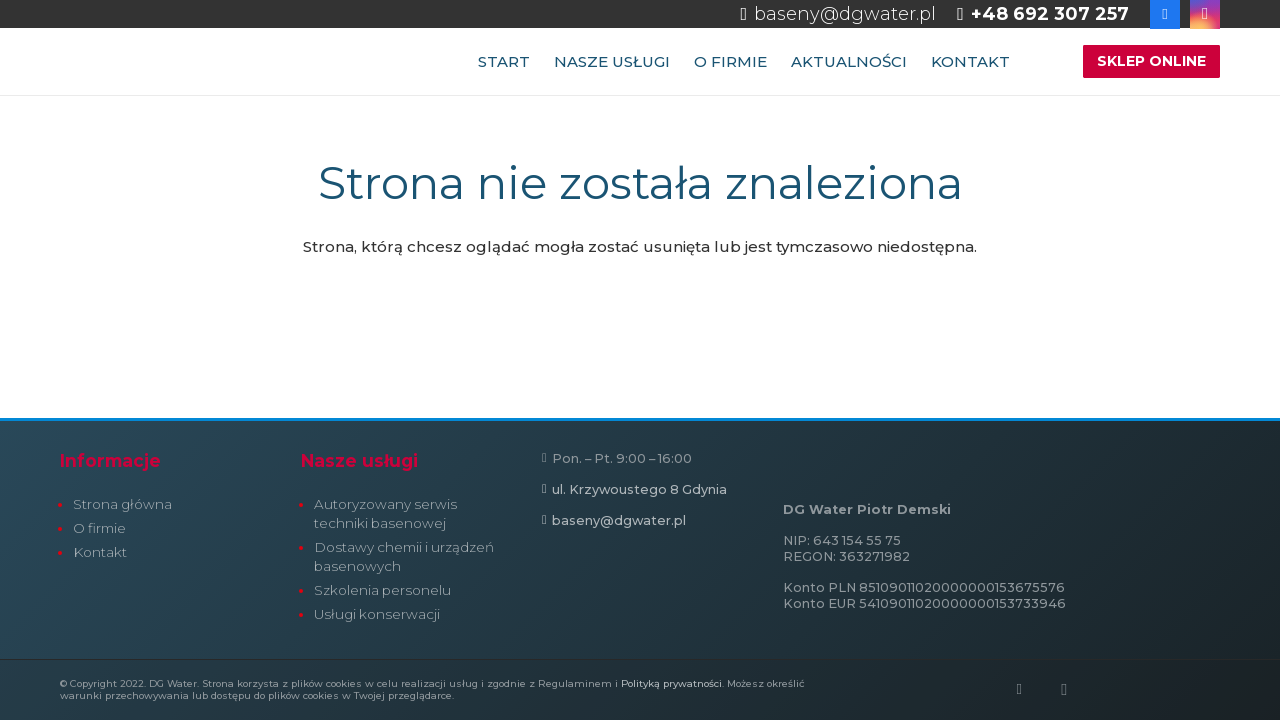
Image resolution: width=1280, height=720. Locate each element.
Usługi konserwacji (377, 614)
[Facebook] (1019, 690)
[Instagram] (1064, 690)
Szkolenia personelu (382, 590)
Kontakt (100, 552)
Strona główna (122, 504)
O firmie (99, 528)
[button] (1042, 62)
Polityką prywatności (671, 683)
